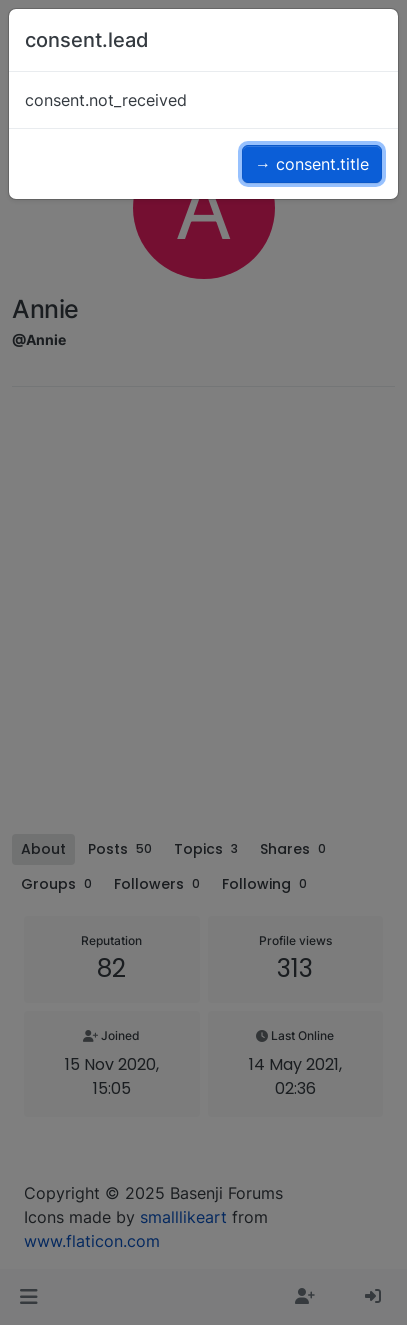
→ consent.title (312, 164)
